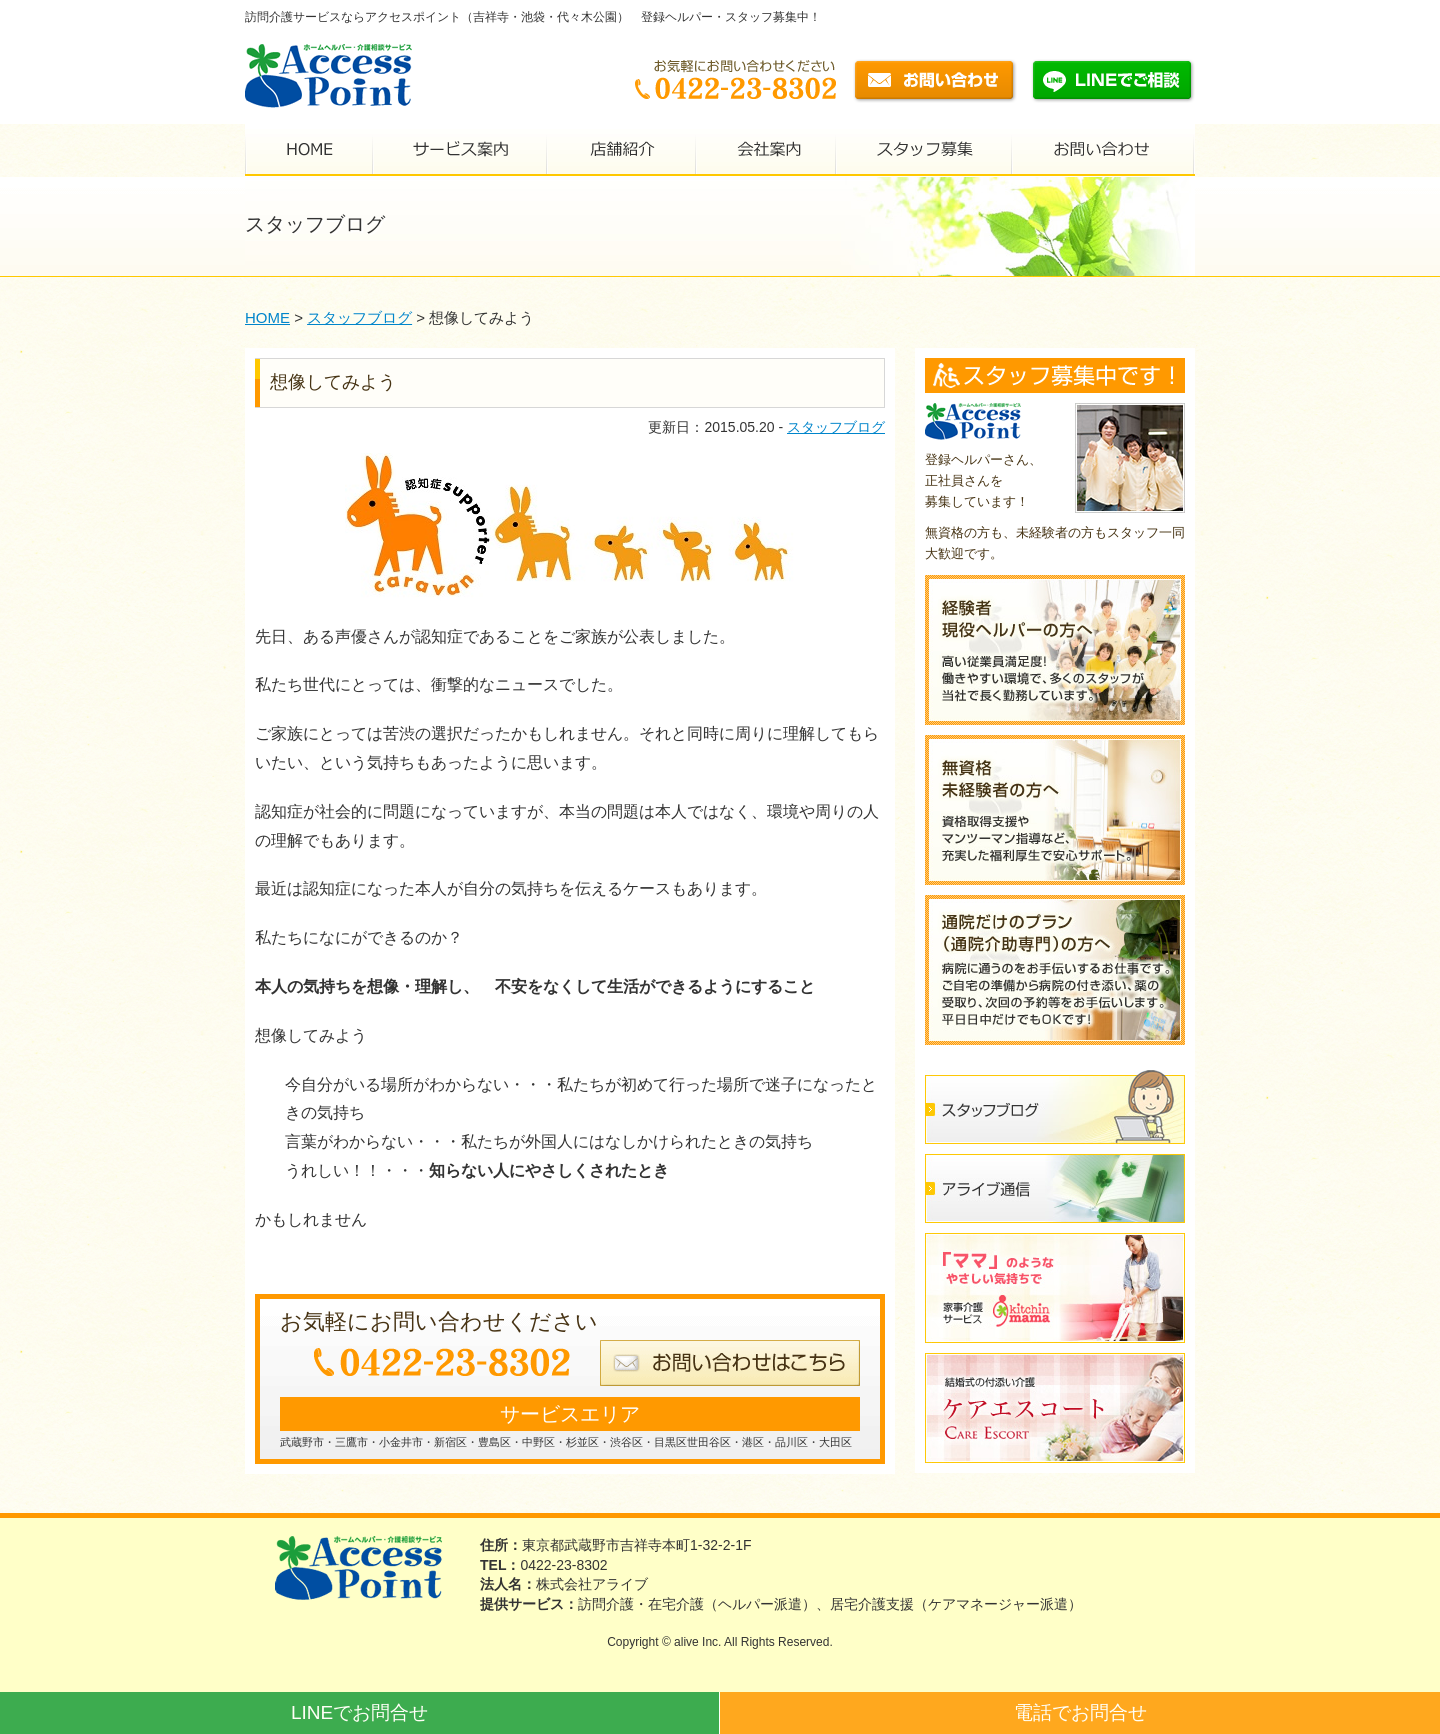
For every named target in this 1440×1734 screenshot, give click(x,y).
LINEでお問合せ (359, 1712)
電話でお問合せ (1080, 1712)
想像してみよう (333, 382)
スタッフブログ (836, 427)
